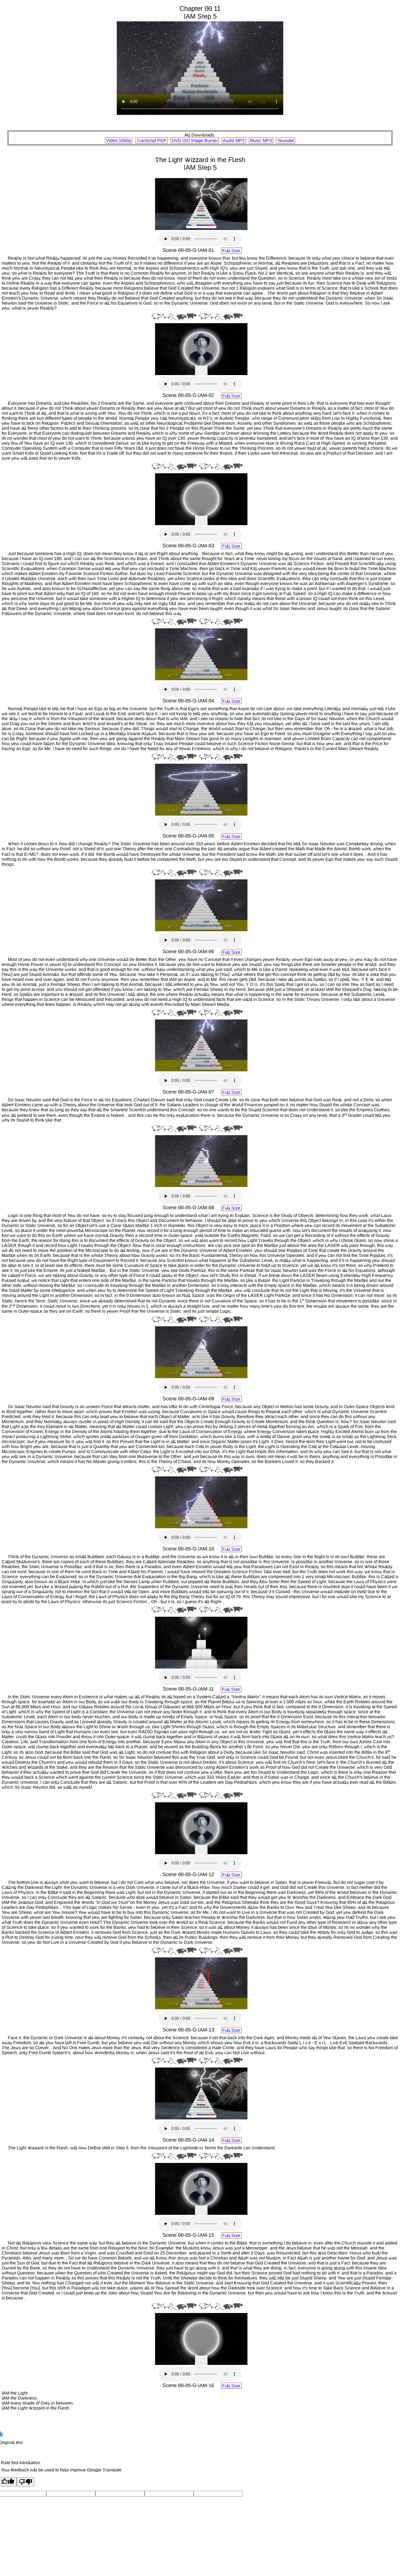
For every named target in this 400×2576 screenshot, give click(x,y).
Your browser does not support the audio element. (200, 238)
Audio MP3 (234, 140)
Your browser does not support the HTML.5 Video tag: (200, 68)
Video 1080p (118, 140)
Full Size (231, 250)
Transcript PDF (151, 140)
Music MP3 (261, 140)
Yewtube (285, 140)
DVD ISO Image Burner (195, 140)
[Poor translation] (25, 2481)
